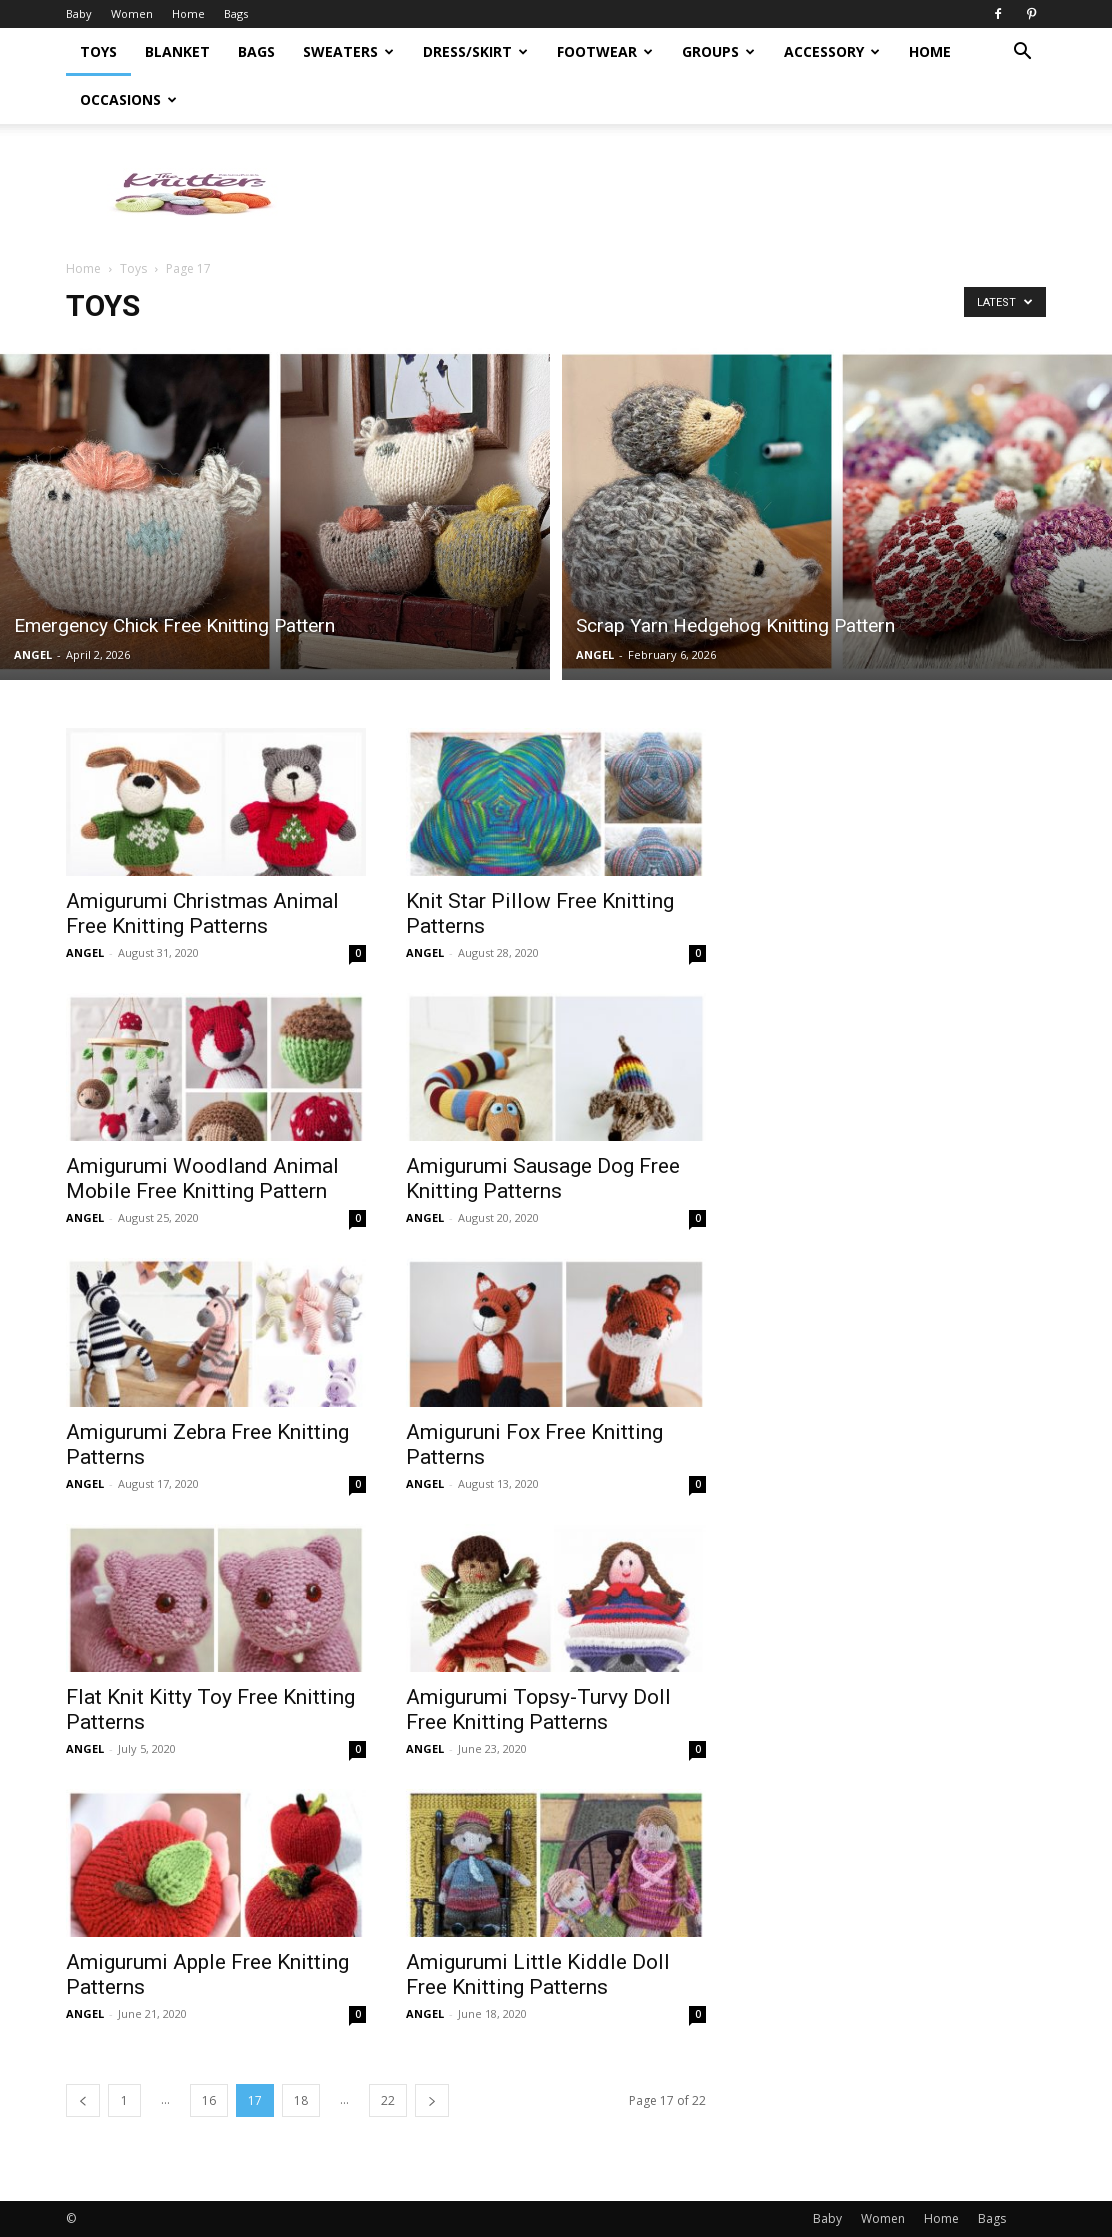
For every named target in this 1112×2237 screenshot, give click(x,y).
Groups (718, 51)
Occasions (128, 99)
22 (388, 2100)
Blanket (177, 51)
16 (209, 2100)
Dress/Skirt (475, 51)
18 (301, 2100)
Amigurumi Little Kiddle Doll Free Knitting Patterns (538, 1974)
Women (132, 13)
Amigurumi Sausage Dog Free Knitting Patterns (543, 1178)
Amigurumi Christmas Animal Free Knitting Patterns (202, 913)
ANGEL (33, 654)
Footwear (605, 51)
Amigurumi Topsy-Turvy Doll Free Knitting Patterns (538, 1709)
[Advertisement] (896, 943)
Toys (98, 51)
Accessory (832, 51)
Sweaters (348, 51)
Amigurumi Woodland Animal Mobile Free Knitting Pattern (202, 1178)
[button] (1022, 53)
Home (188, 13)
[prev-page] (83, 2100)
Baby (79, 13)
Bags (236, 13)
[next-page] (432, 2100)
